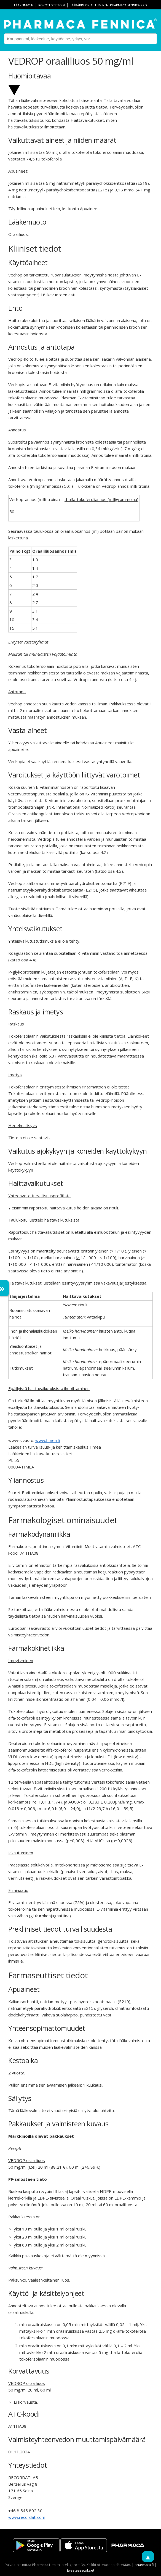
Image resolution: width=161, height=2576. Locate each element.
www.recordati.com (26, 2517)
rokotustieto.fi (51, 5)
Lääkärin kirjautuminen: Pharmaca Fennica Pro (108, 5)
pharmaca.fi (144, 2564)
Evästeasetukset (80, 2570)
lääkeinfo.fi (24, 5)
